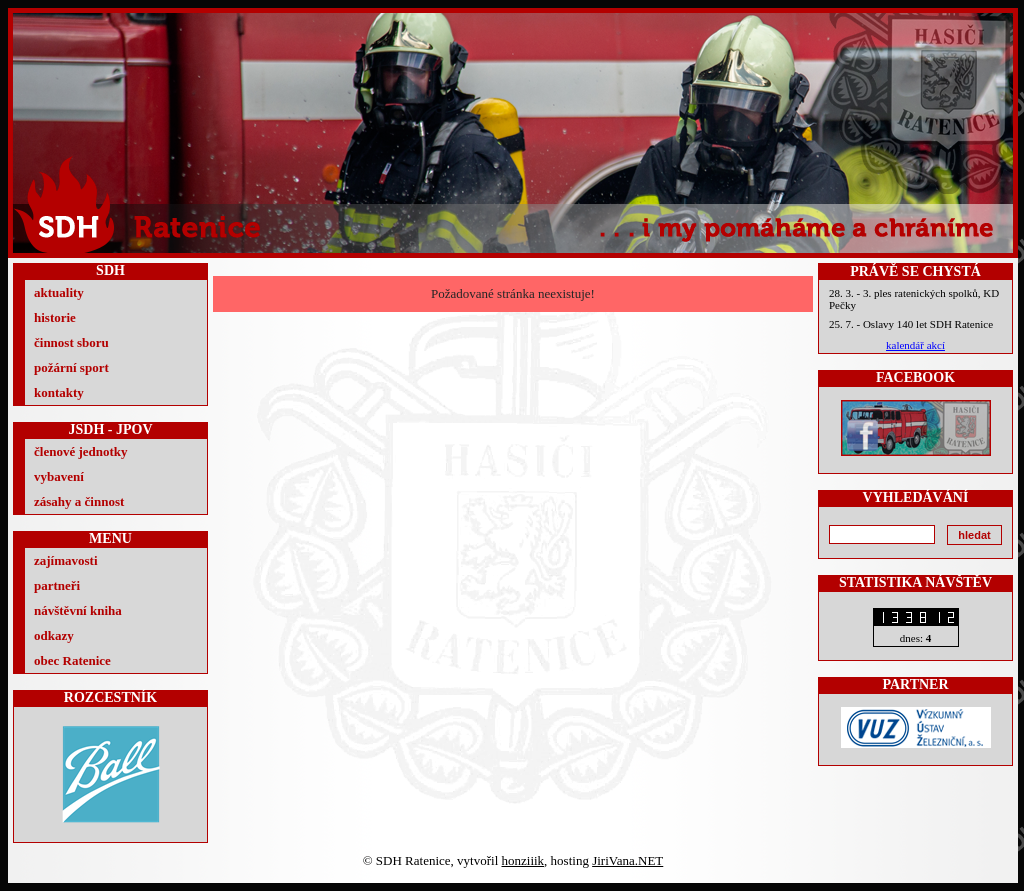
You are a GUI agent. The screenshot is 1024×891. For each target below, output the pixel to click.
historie (55, 317)
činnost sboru (71, 342)
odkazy (54, 635)
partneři (57, 585)
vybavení (59, 476)
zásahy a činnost (79, 501)
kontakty (59, 392)
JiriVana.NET (627, 860)
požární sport (71, 367)
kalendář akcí (915, 345)
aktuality (59, 292)
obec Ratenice (72, 660)
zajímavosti (66, 560)
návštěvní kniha (78, 610)
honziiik (523, 860)
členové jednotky (81, 451)
